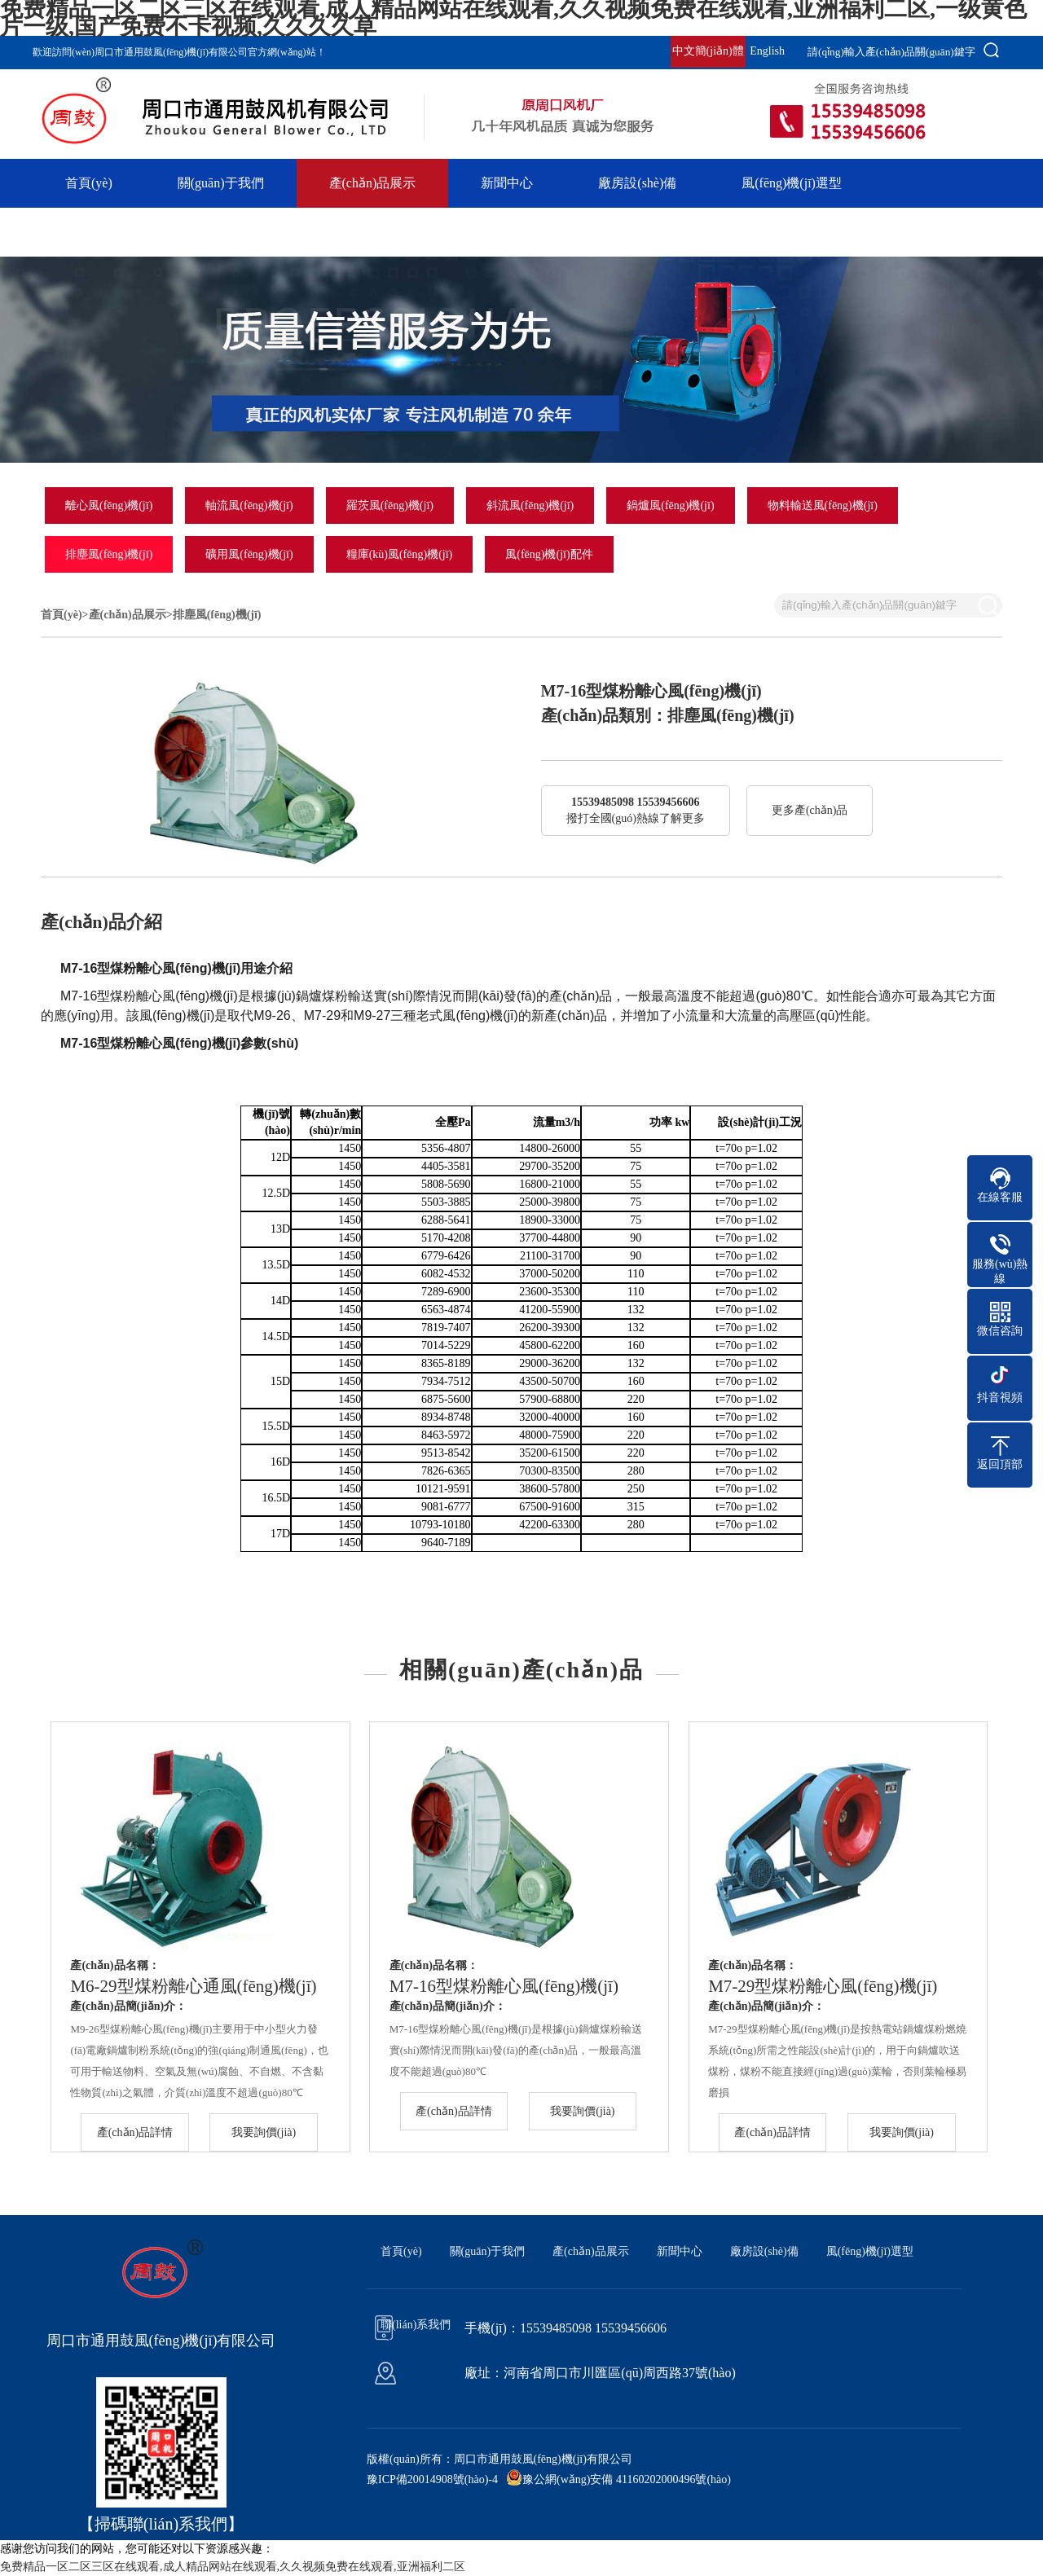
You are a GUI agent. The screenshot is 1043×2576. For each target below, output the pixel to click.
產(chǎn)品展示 (372, 183)
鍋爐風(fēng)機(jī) (670, 505)
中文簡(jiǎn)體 (708, 51)
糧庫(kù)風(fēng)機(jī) (399, 554)
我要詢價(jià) (263, 2132)
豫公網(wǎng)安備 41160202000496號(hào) (626, 2479)
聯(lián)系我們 (105, 232)
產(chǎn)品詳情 (135, 2132)
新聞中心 (507, 183)
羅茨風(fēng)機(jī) (389, 505)
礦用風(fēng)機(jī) (249, 554)
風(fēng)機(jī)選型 (792, 183)
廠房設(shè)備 (637, 183)
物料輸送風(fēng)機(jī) (823, 505)
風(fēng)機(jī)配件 (548, 554)
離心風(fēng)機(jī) (108, 505)
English (767, 51)
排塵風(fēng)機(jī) (108, 554)
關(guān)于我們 (221, 183)
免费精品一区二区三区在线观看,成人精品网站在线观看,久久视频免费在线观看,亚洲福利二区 (232, 2567)
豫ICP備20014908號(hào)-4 (432, 2479)
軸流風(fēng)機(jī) (249, 505)
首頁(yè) (88, 183)
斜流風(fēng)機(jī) (530, 505)
